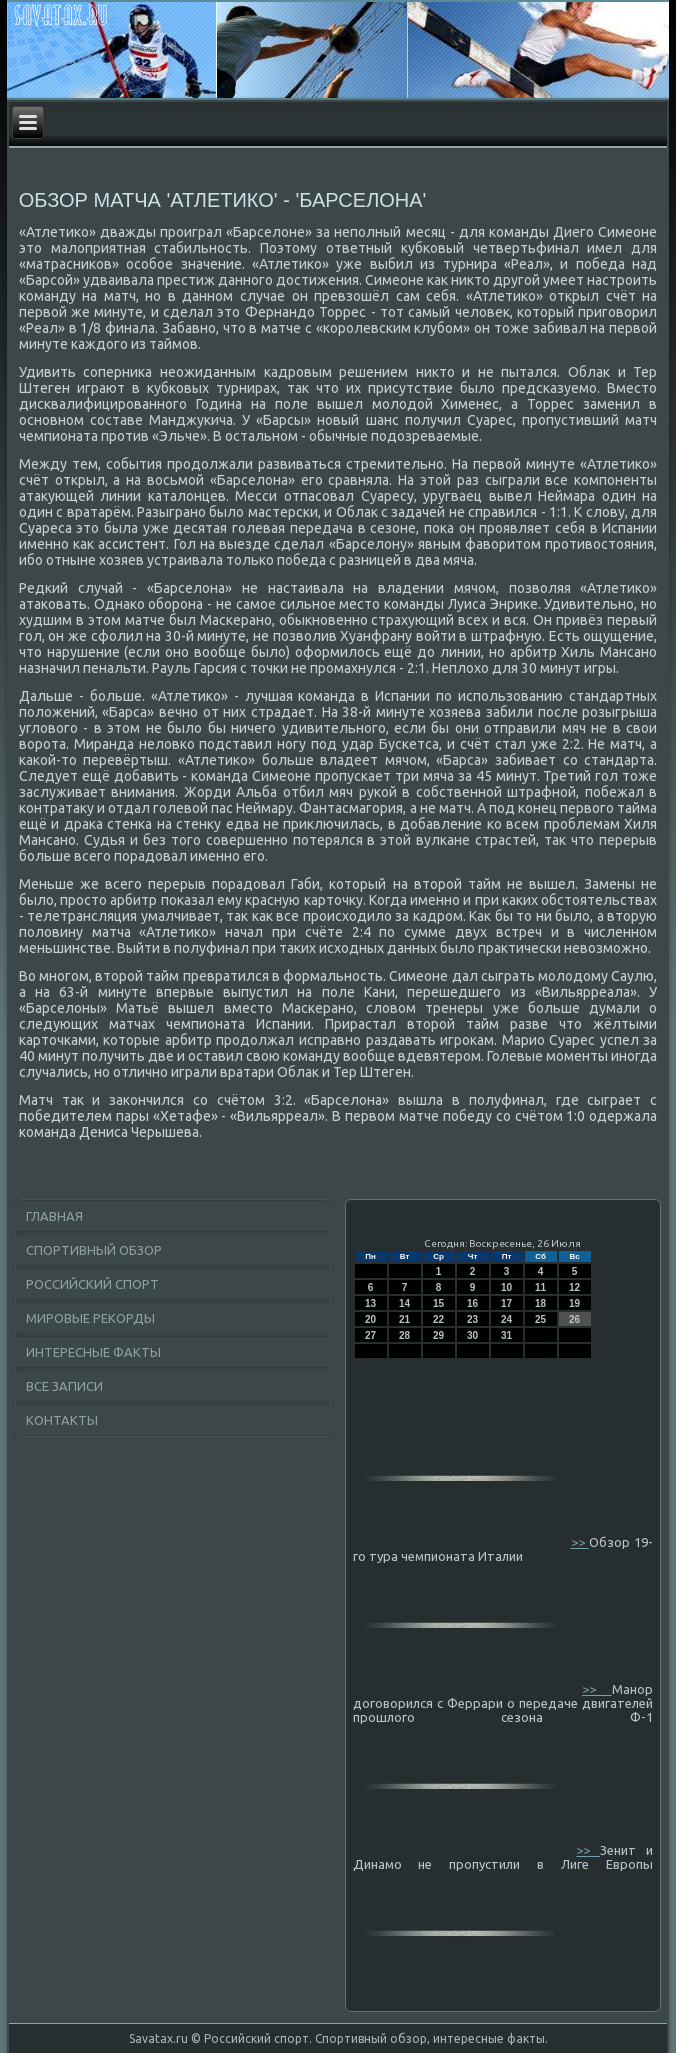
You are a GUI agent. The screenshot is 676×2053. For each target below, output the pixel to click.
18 (540, 1303)
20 (370, 1319)
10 (506, 1287)
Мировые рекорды (90, 1318)
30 (472, 1335)
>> (580, 1542)
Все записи (64, 1386)
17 (506, 1303)
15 (438, 1303)
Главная (54, 1216)
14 (404, 1303)
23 (472, 1319)
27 (370, 1335)
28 (404, 1335)
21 (404, 1319)
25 (540, 1319)
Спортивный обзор (94, 1250)
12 (574, 1287)
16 (472, 1303)
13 (370, 1303)
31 (506, 1335)
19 (574, 1303)
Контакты (62, 1420)
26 (574, 1319)
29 (438, 1335)
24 (506, 1319)
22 (438, 1319)
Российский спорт (92, 1284)
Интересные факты (93, 1352)
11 (540, 1287)
